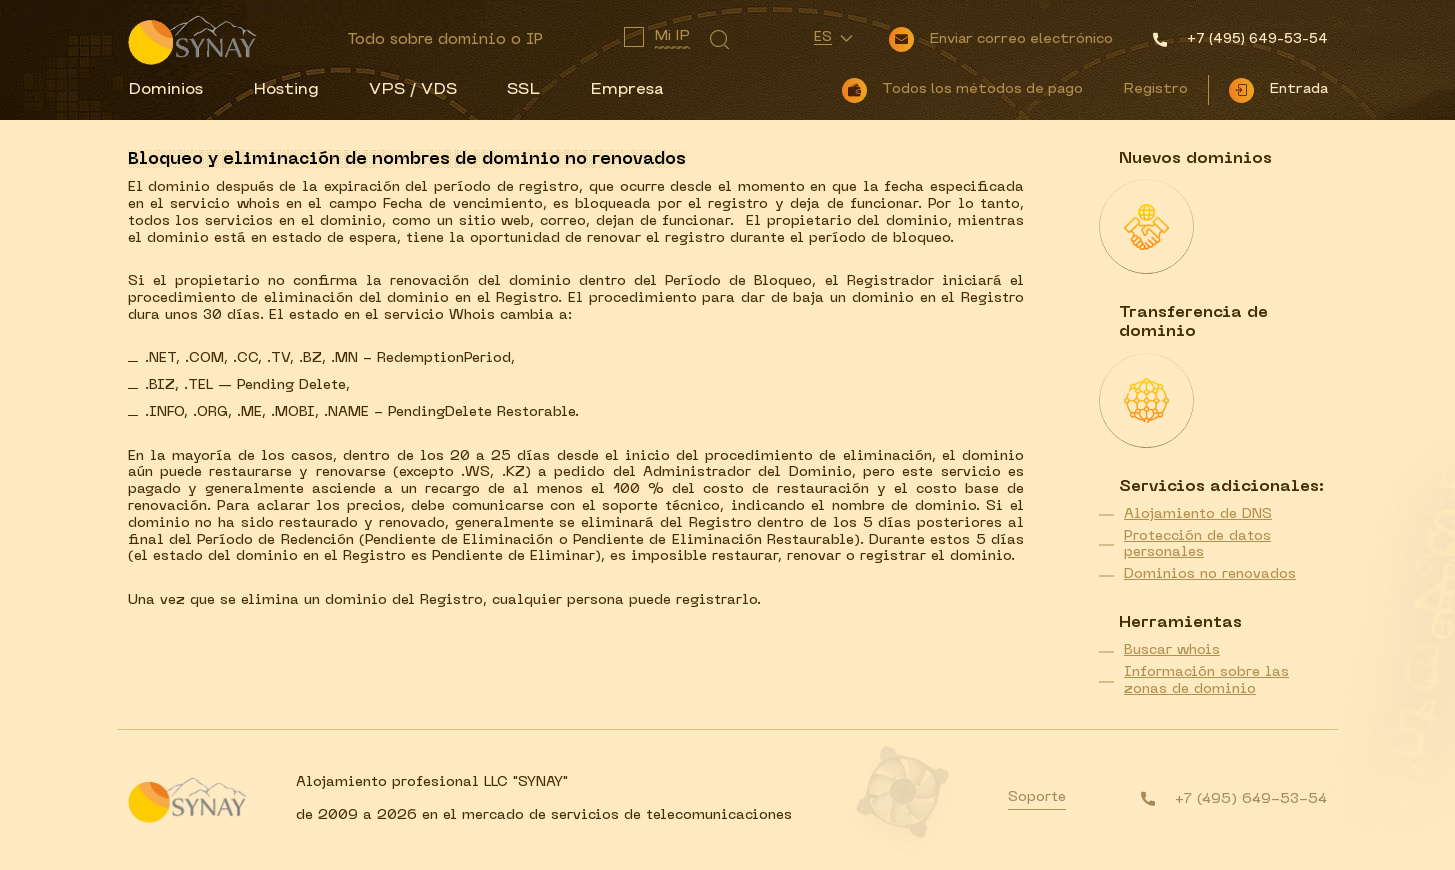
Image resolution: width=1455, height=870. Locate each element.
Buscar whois (1172, 650)
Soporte (1037, 797)
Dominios (165, 90)
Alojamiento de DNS (1198, 514)
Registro (1155, 89)
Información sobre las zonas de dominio (1206, 681)
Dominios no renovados (1210, 574)
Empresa (627, 90)
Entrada (1298, 89)
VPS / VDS (413, 90)
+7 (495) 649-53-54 (1251, 799)
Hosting (286, 90)
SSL (523, 90)
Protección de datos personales (1197, 545)
